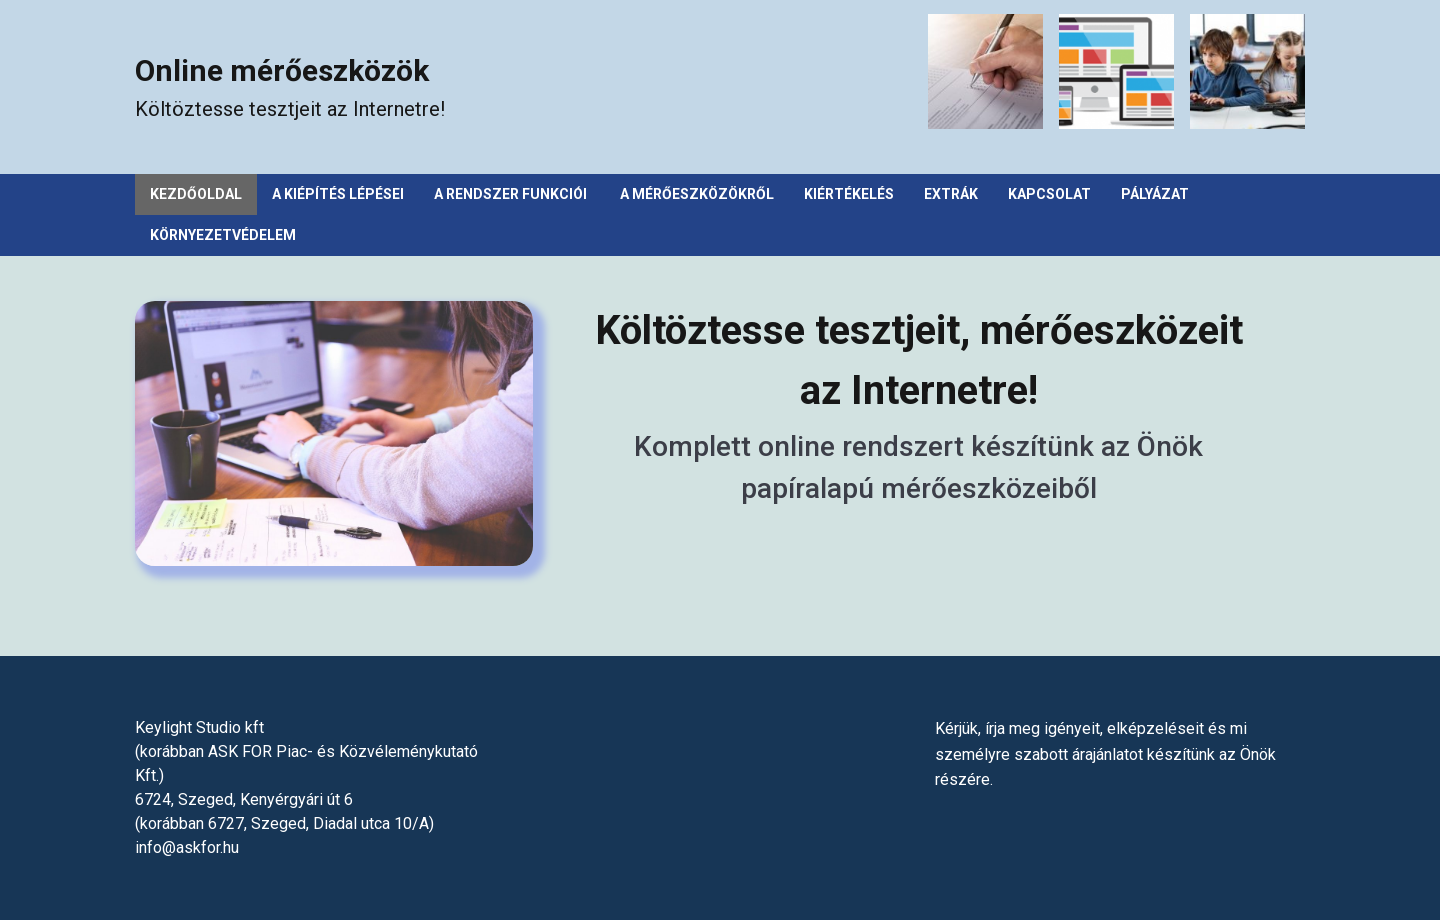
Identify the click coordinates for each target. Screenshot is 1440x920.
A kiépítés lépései (338, 194)
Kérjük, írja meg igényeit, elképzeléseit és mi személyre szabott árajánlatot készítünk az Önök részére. (1105, 754)
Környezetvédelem (223, 235)
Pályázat (1155, 194)
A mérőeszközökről (697, 194)
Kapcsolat (1049, 194)
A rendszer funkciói (512, 194)
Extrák (951, 194)
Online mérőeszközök (282, 70)
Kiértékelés (849, 194)
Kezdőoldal (196, 194)
